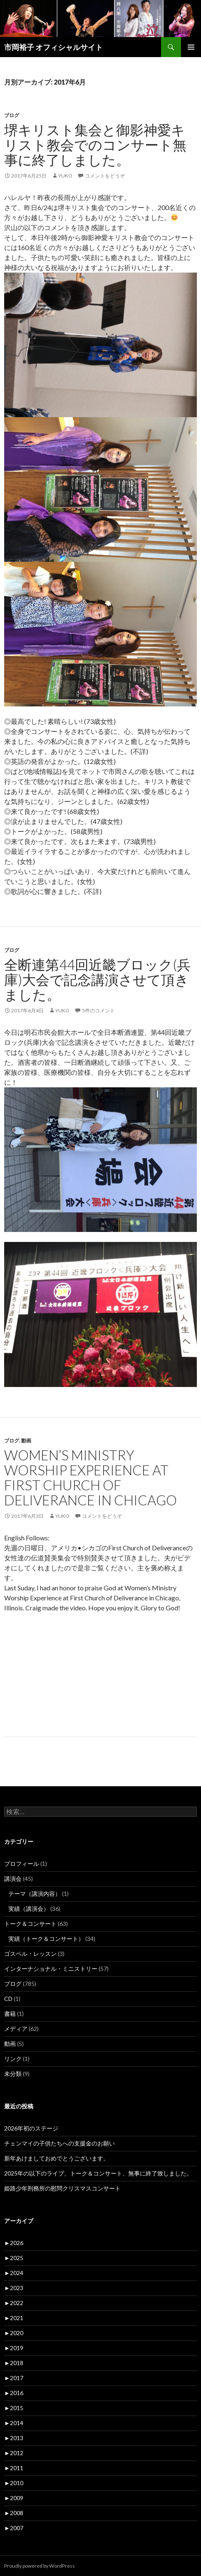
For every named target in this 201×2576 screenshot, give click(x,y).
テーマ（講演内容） (34, 1893)
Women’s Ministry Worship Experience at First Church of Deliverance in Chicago (90, 1477)
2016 (13, 2392)
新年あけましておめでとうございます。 (56, 2158)
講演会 (13, 1878)
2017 (13, 2377)
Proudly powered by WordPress (39, 2566)
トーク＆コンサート (30, 1923)
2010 (13, 2482)
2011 (13, 2467)
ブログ (11, 115)
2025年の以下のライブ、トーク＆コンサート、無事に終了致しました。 (98, 2173)
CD (8, 1998)
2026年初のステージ (31, 2128)
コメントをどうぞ (105, 176)
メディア (15, 2028)
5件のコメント (98, 1010)
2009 (13, 2497)
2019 (13, 2347)
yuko (65, 176)
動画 (26, 1440)
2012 (13, 2452)
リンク (13, 2058)
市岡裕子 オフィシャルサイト (53, 47)
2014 (13, 2422)
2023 (13, 2287)
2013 (13, 2437)
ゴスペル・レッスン (30, 1953)
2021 (13, 2317)
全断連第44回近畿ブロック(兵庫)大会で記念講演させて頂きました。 (97, 979)
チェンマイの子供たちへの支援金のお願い (59, 2143)
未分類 (13, 2073)
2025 (13, 2257)
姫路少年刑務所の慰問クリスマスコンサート (62, 2188)
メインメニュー (191, 47)
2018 (13, 2362)
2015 (13, 2407)
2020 (13, 2332)
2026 (13, 2242)
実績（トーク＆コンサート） (46, 1938)
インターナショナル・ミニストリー (50, 1968)
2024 (13, 2272)
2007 (13, 2527)
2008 (13, 2512)
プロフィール (21, 1863)
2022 (13, 2302)
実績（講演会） (28, 1908)
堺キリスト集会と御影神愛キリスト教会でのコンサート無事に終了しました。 (95, 144)
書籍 (10, 2013)
